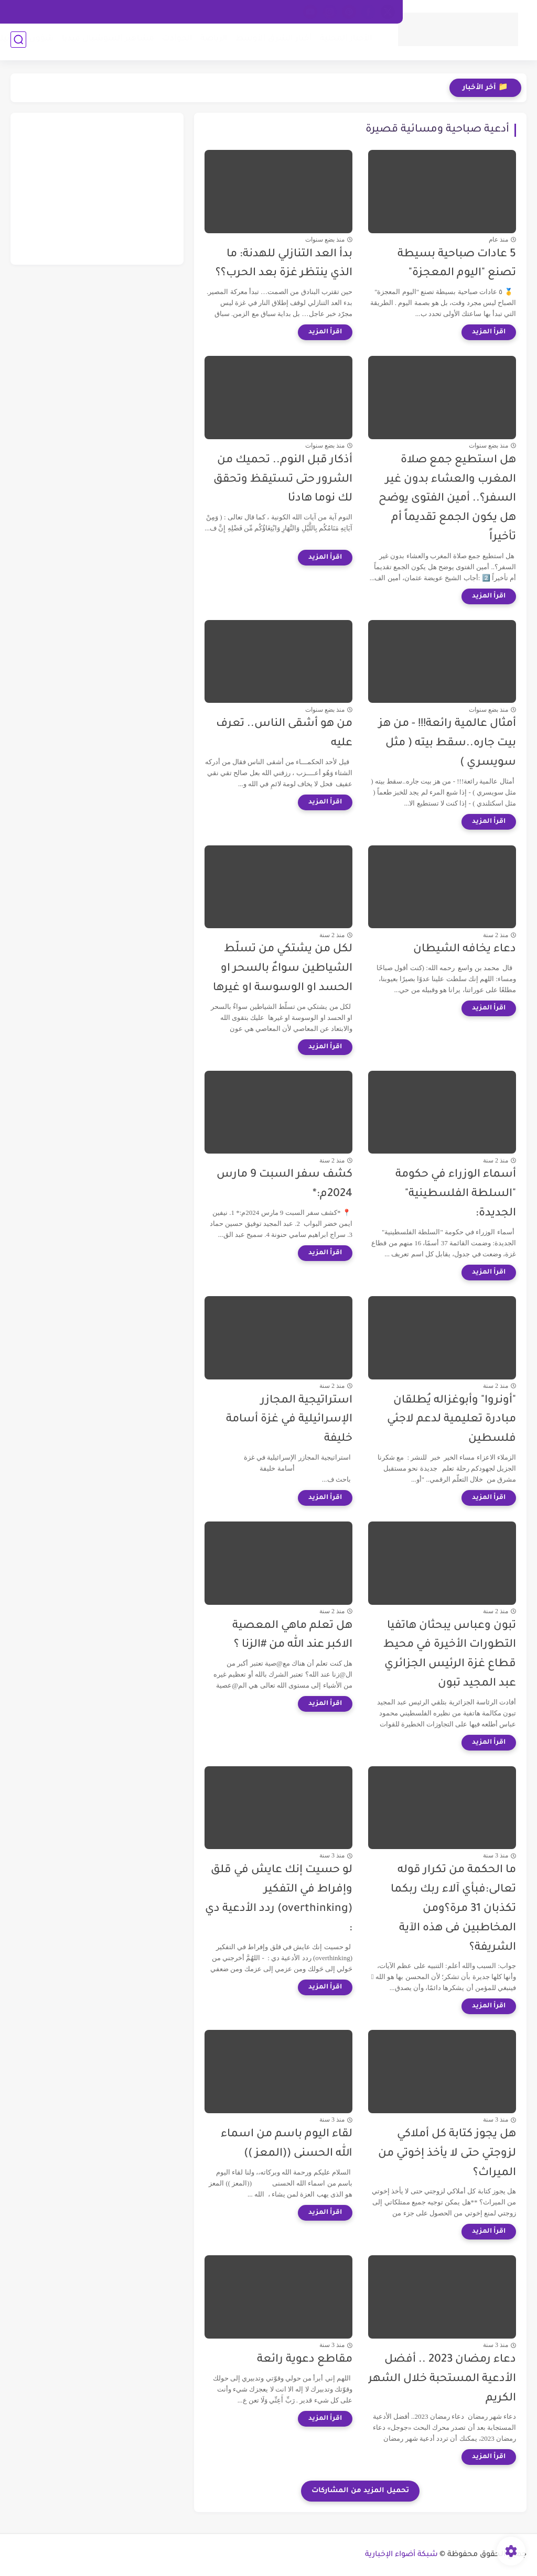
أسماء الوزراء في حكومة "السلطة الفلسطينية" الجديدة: (455, 1194)
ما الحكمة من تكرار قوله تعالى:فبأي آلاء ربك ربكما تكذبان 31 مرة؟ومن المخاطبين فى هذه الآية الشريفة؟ (453, 1908)
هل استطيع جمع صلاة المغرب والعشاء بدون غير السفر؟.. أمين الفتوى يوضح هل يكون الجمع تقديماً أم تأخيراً (447, 499)
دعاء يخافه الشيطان (464, 949)
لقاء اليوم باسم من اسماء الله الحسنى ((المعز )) (286, 2144)
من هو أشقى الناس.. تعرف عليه (284, 733)
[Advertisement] (97, 188)
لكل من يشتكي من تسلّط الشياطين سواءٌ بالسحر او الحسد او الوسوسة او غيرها (282, 968)
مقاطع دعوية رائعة (304, 2360)
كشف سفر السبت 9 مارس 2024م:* (284, 1184)
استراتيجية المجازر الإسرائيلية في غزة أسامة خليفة (289, 1420)
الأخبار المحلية (343, 42)
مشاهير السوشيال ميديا (105, 42)
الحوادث (174, 42)
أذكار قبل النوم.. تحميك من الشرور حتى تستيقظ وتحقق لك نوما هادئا (282, 479)
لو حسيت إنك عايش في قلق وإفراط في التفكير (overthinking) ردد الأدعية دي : (278, 1899)
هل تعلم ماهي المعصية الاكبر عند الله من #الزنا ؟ (292, 1635)
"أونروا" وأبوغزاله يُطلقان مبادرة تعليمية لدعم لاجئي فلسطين (451, 1420)
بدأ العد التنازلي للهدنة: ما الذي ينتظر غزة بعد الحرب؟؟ (284, 264)
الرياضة (210, 42)
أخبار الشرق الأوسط (270, 42)
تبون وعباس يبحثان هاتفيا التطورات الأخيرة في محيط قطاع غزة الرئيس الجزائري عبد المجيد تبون (449, 1655)
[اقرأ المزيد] (488, 332)
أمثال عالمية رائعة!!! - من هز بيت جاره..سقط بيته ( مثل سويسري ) (447, 743)
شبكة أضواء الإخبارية (401, 2555)
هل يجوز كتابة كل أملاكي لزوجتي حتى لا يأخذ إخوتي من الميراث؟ (447, 2153)
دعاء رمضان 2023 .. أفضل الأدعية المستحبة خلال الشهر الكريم (442, 2379)
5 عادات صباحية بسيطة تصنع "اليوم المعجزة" (457, 264)
